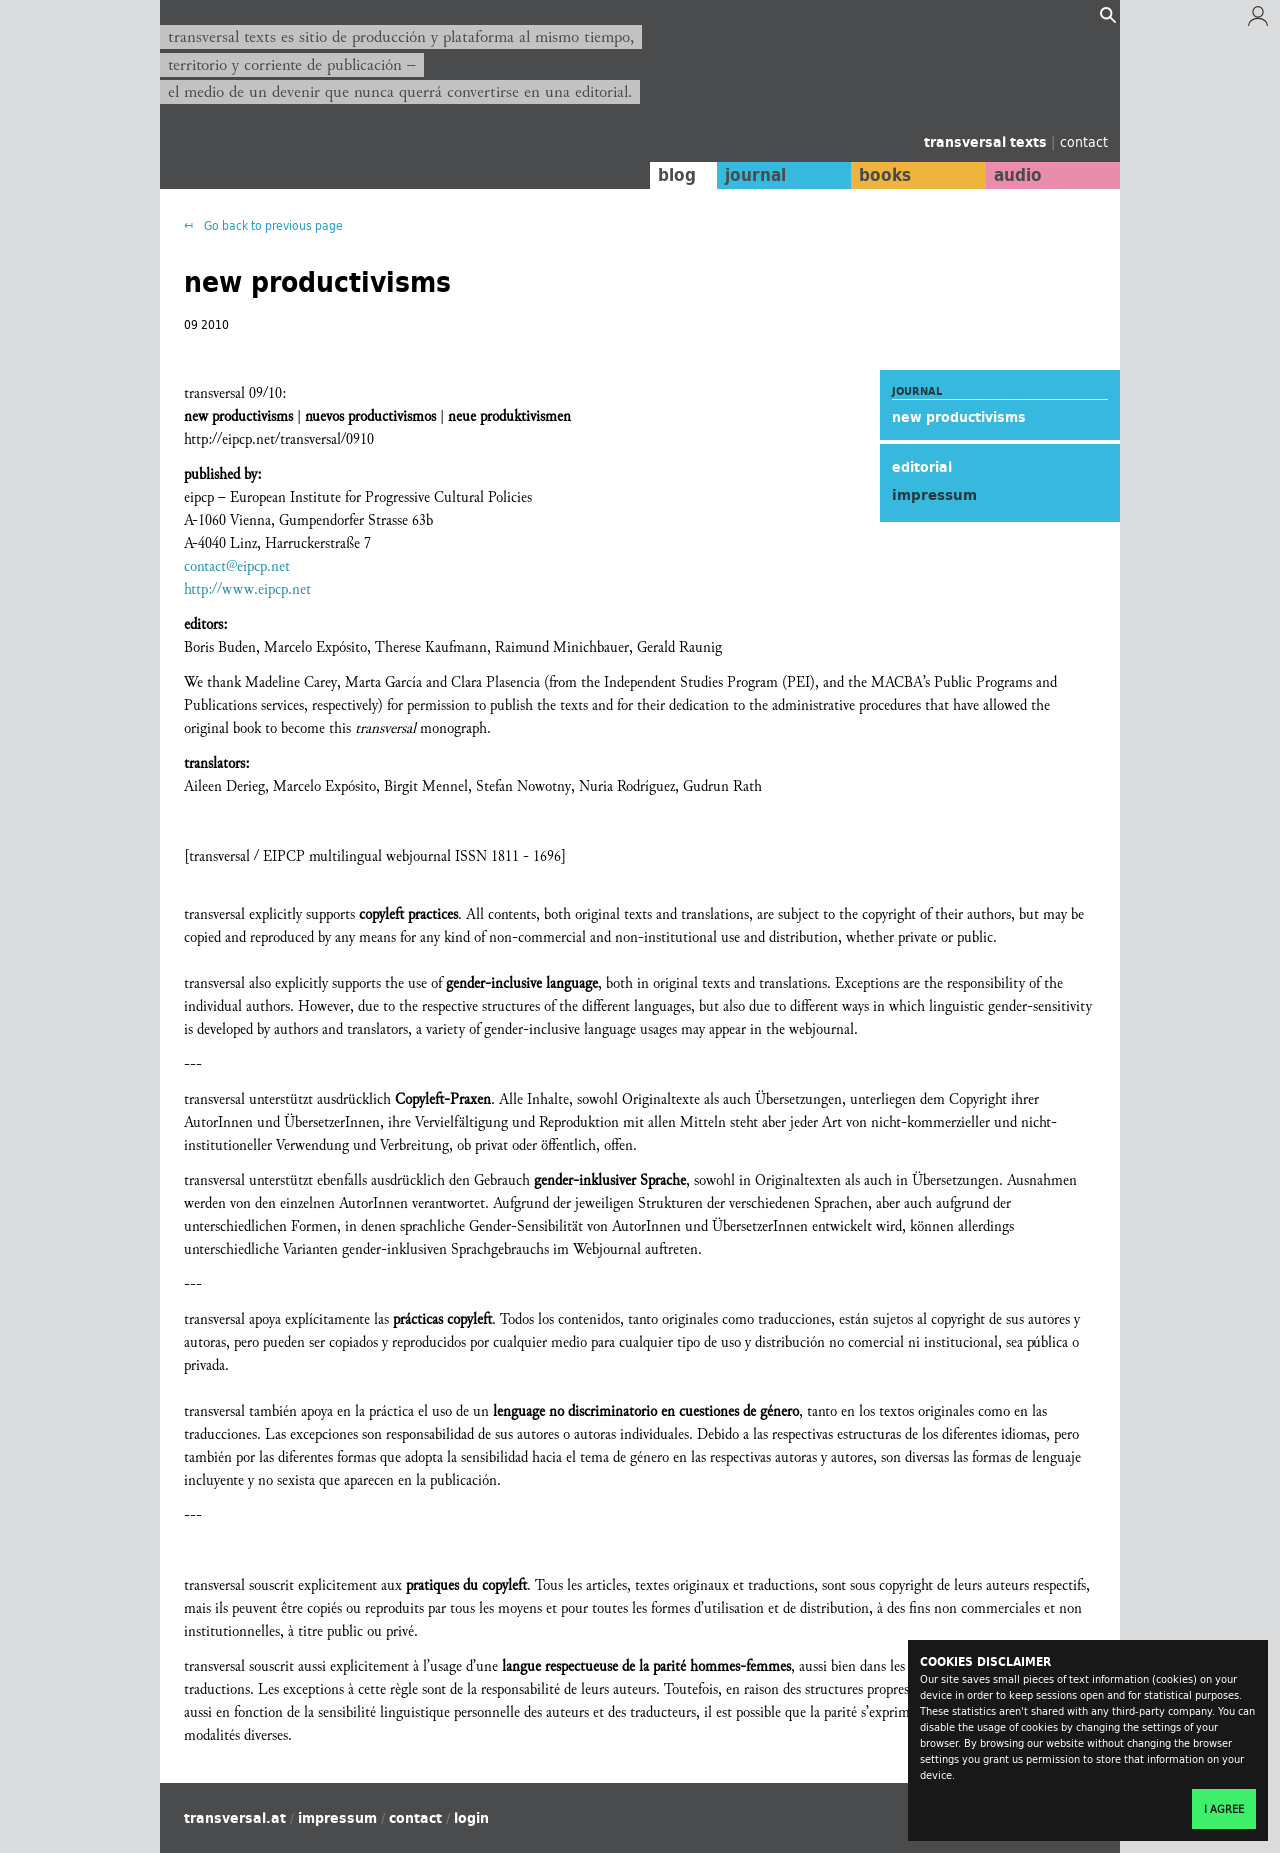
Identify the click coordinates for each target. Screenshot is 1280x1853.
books (885, 175)
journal (755, 175)
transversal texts (987, 142)
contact (1084, 141)
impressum (337, 1818)
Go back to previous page (272, 225)
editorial (922, 467)
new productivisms (959, 417)
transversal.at (235, 1818)
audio (1018, 175)
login (471, 1818)
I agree (1224, 1809)
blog (677, 175)
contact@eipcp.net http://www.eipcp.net (247, 578)
